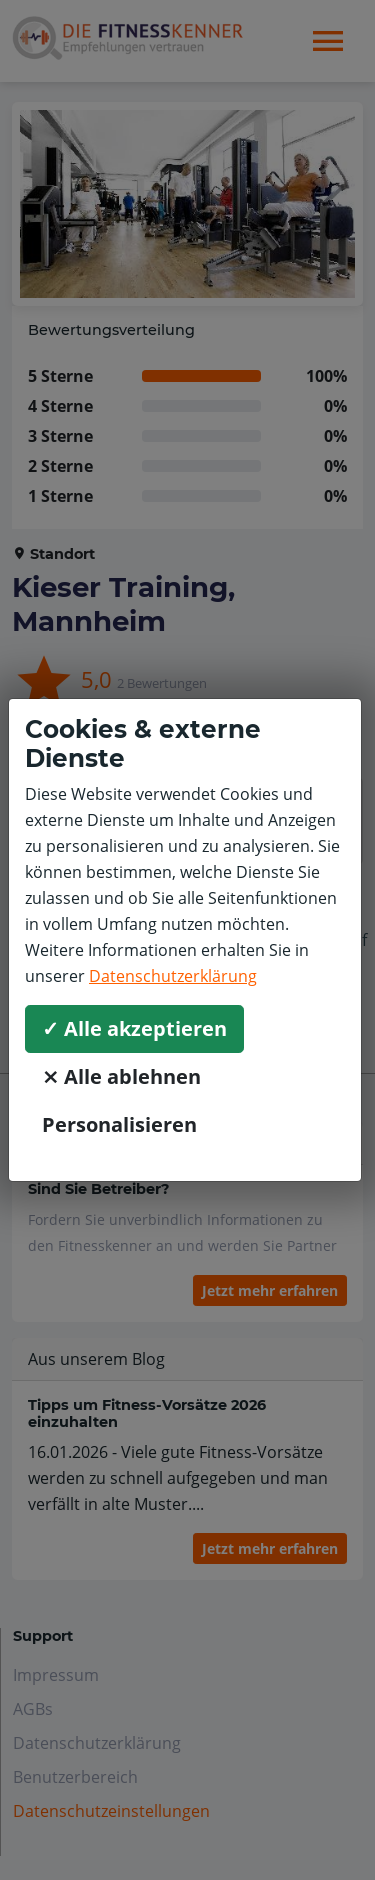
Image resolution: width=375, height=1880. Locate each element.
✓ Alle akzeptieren (134, 1028)
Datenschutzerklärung (173, 976)
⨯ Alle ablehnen (121, 1076)
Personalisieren (119, 1124)
